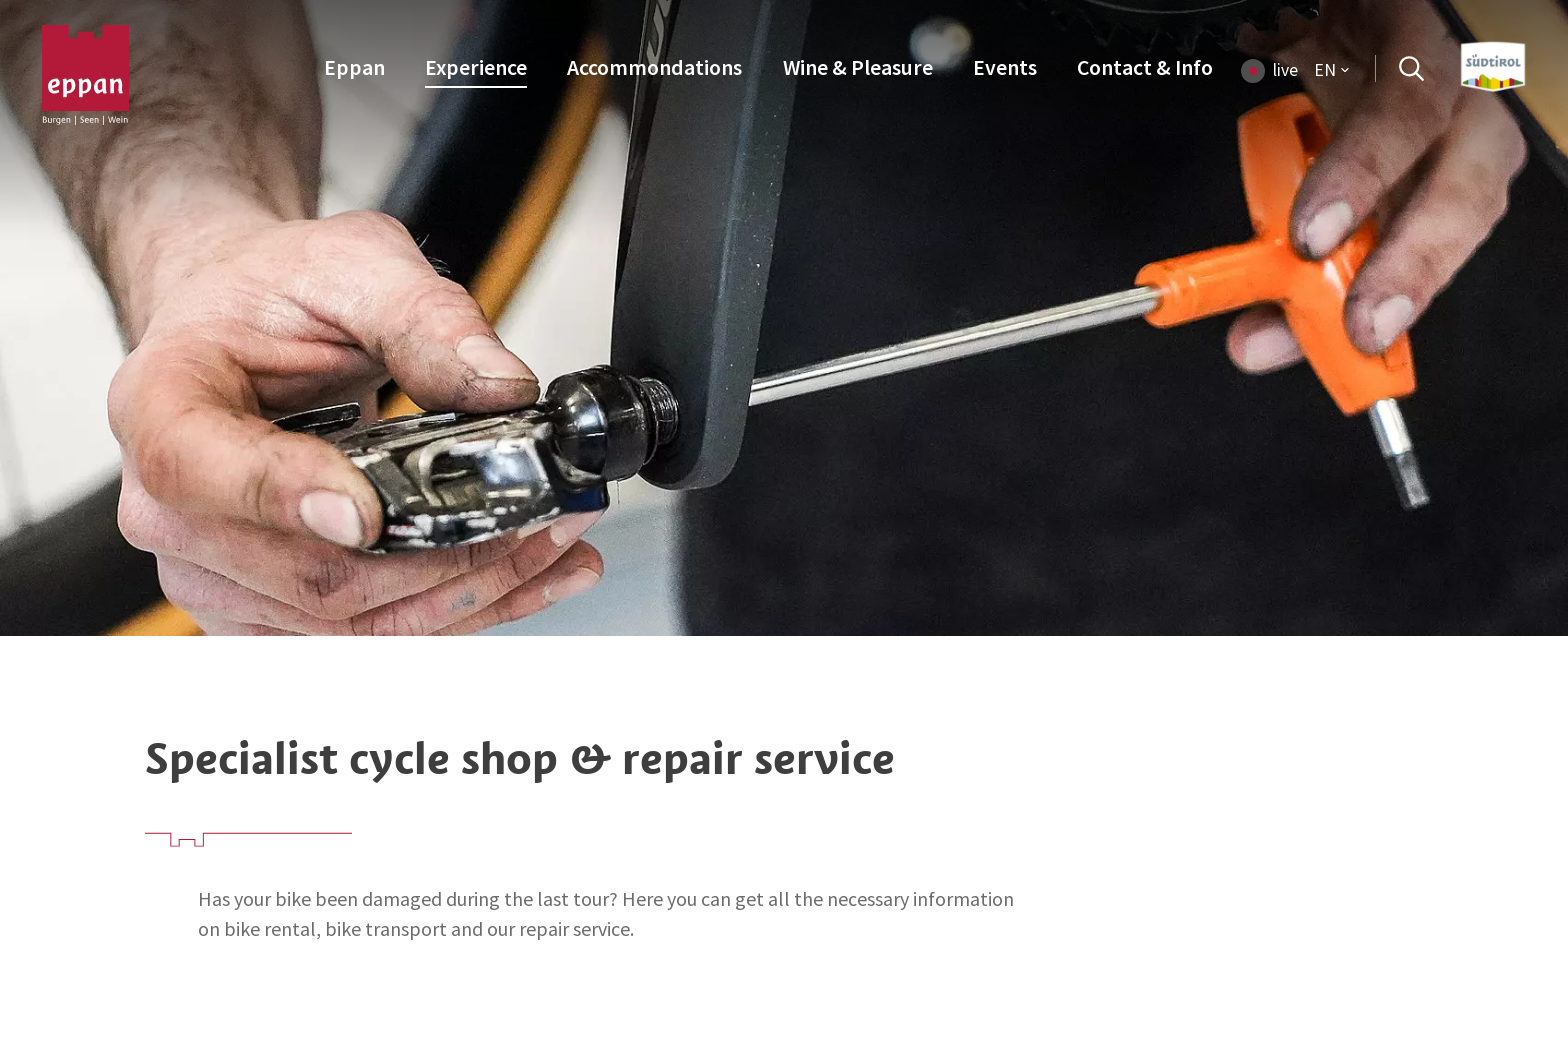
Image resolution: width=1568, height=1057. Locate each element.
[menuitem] (354, 69)
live (1285, 70)
